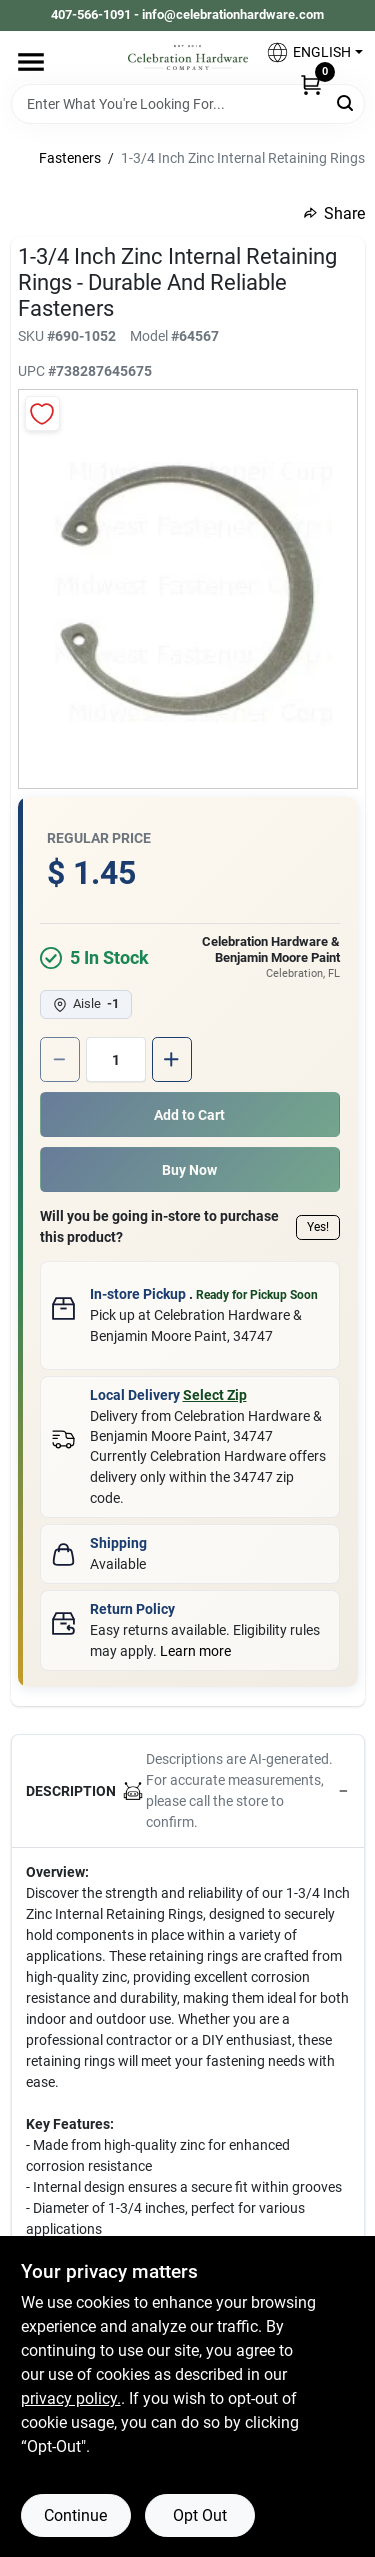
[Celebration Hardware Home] (188, 57)
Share (334, 213)
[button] (307, 52)
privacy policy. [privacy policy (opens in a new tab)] (71, 2398)
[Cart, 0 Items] (311, 84)
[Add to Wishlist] (42, 413)
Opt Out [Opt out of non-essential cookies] (200, 2515)
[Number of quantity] (116, 1059)
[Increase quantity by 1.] (172, 1059)
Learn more (195, 1651)
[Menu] (31, 62)
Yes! (318, 1227)
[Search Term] (188, 104)
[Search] (346, 102)
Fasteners (70, 158)
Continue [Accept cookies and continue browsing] (75, 2515)
